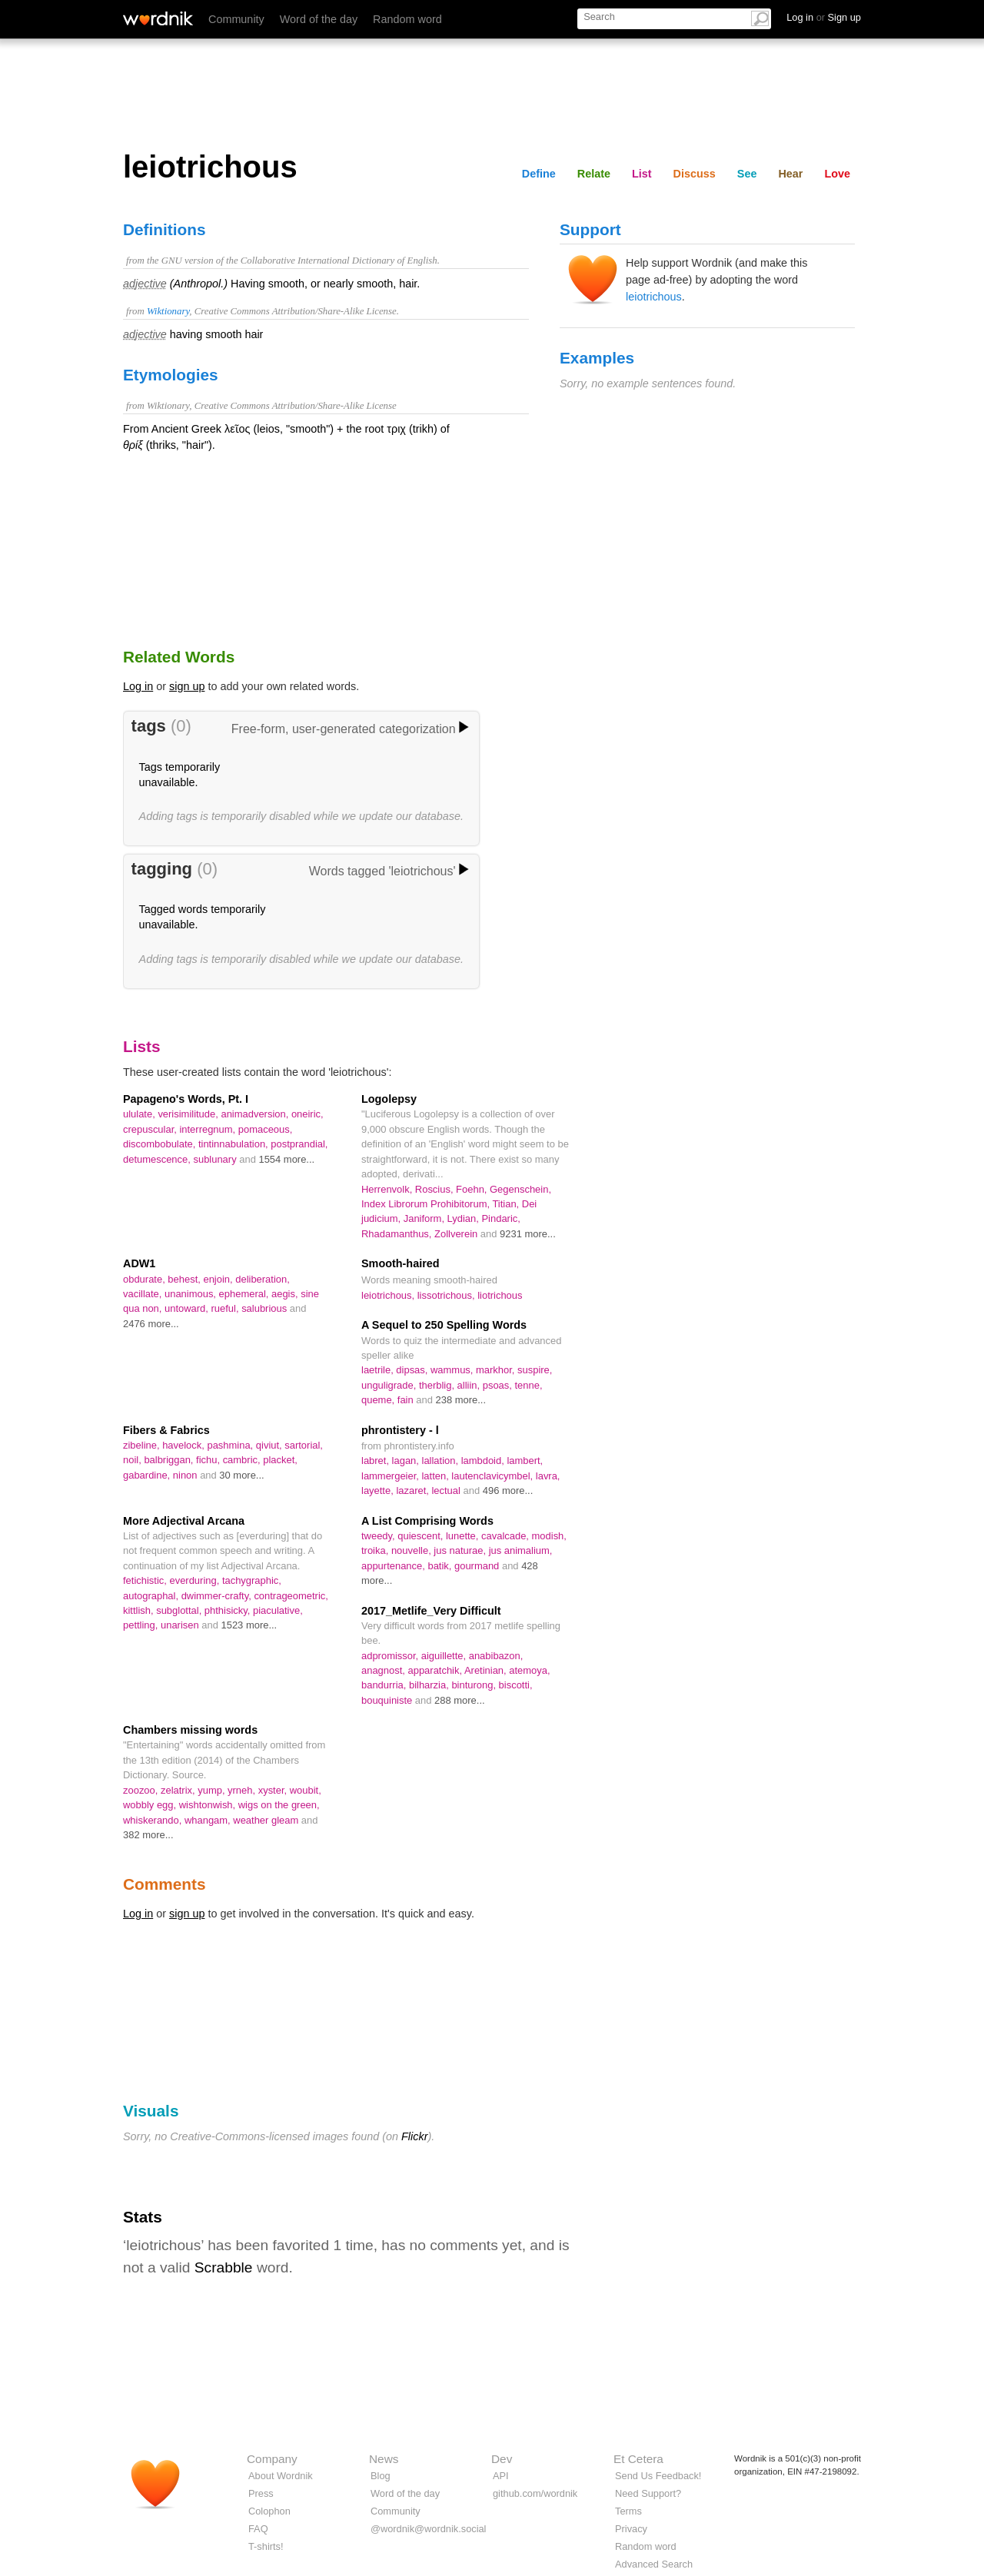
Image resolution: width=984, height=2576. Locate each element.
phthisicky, (228, 1610)
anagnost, (384, 1670)
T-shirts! (266, 2546)
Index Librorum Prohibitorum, (426, 1204)
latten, (436, 1476)
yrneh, (243, 1790)
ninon (186, 1475)
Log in (138, 686)
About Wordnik (280, 2475)
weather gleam (267, 1820)
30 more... (241, 1475)
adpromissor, (391, 1655)
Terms (628, 2511)
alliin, (470, 1385)
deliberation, (262, 1279)
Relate (593, 174)
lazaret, (413, 1490)
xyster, (274, 1790)
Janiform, (425, 1218)
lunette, (463, 1536)
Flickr (414, 2136)
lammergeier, (391, 1476)
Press (261, 2493)
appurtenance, (394, 1566)
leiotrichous (654, 296)
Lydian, (464, 1218)
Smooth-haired (400, 1263)
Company (272, 2458)
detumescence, (158, 1159)
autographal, (152, 1596)
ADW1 (139, 1263)
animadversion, (256, 1114)
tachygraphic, (251, 1580)
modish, (549, 1536)
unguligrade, (390, 1385)
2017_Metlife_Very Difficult (431, 1611)
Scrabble (223, 2267)
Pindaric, (500, 1218)
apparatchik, (436, 1670)
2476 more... (151, 1323)
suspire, (534, 1370)
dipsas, (413, 1370)
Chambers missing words (190, 1730)
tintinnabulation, (234, 1144)
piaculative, (278, 1610)
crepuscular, (151, 1129)
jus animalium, (521, 1550)
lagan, (407, 1460)
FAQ (258, 2529)
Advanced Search (654, 2564)
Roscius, (435, 1189)
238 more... (461, 1400)
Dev (501, 2458)
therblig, (438, 1385)
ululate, (140, 1114)
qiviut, (270, 1445)
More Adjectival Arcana (183, 1521)
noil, (133, 1460)
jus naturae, (461, 1550)
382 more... (148, 1835)
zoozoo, (142, 1790)
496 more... (508, 1490)
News (383, 2458)
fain (406, 1400)
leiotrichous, (389, 1295)
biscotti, (516, 1685)
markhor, (496, 1370)
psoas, (499, 1385)
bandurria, (385, 1685)
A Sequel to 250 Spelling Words (444, 1325)
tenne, (528, 1385)
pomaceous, (265, 1129)
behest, (185, 1279)
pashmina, (231, 1445)
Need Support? (648, 2493)
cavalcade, (506, 1536)
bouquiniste (388, 1700)
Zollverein (457, 1234)
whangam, (208, 1820)
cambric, (243, 1460)
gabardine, (148, 1475)
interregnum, (208, 1129)
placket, (280, 1460)
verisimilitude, (189, 1114)
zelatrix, (179, 1790)
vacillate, (144, 1294)
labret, (376, 1460)
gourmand (478, 1566)
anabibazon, (496, 1655)
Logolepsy (389, 1099)
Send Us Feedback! (658, 2475)
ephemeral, (245, 1294)
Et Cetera (638, 2458)
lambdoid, (484, 1460)
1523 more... (249, 1625)
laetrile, (378, 1370)
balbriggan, (170, 1460)
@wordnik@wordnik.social (428, 2529)
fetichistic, (146, 1580)
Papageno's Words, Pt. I (185, 1099)
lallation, (441, 1460)
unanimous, (192, 1294)
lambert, (525, 1460)
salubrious (265, 1308)
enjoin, (219, 1279)
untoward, (188, 1308)
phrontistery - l (400, 1430)
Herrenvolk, (388, 1189)
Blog (381, 2475)
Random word (407, 19)
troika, (376, 1550)
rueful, (226, 1308)
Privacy (631, 2529)
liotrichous (499, 1295)
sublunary (216, 1159)
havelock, (184, 1445)
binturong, (474, 1685)
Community (236, 19)
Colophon (269, 2511)
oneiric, (307, 1114)
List (642, 174)
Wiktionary (168, 311)
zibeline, (142, 1445)
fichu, (209, 1460)
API (501, 2475)
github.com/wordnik (535, 2493)
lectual (447, 1490)
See (747, 174)
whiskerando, (153, 1820)
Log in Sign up (823, 17)
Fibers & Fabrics (166, 1430)
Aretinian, (486, 1670)
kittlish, (139, 1610)
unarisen (181, 1625)
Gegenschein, (520, 1189)
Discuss (694, 174)
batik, (440, 1566)
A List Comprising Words (427, 1521)
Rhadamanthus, (397, 1234)
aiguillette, (445, 1655)
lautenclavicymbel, (493, 1476)
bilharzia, (430, 1685)
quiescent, (421, 1536)
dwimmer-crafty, (217, 1596)
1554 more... (286, 1159)
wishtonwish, (208, 1805)
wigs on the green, (279, 1805)
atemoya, (529, 1670)
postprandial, (299, 1144)
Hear (790, 174)
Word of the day (318, 19)
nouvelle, (412, 1550)
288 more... (459, 1700)
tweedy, (379, 1536)
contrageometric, (290, 1596)
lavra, (548, 1476)
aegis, (286, 1294)
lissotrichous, (447, 1295)
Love (837, 174)
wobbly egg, (151, 1805)
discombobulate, (160, 1144)
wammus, (453, 1370)
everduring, (195, 1580)
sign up (186, 686)
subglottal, (180, 1610)
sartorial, (303, 1445)
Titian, (506, 1204)
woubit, (305, 1790)
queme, (379, 1400)
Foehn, (473, 1189)
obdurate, (145, 1279)
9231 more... (528, 1234)
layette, (378, 1490)
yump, (213, 1790)
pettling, (142, 1625)
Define (539, 174)
